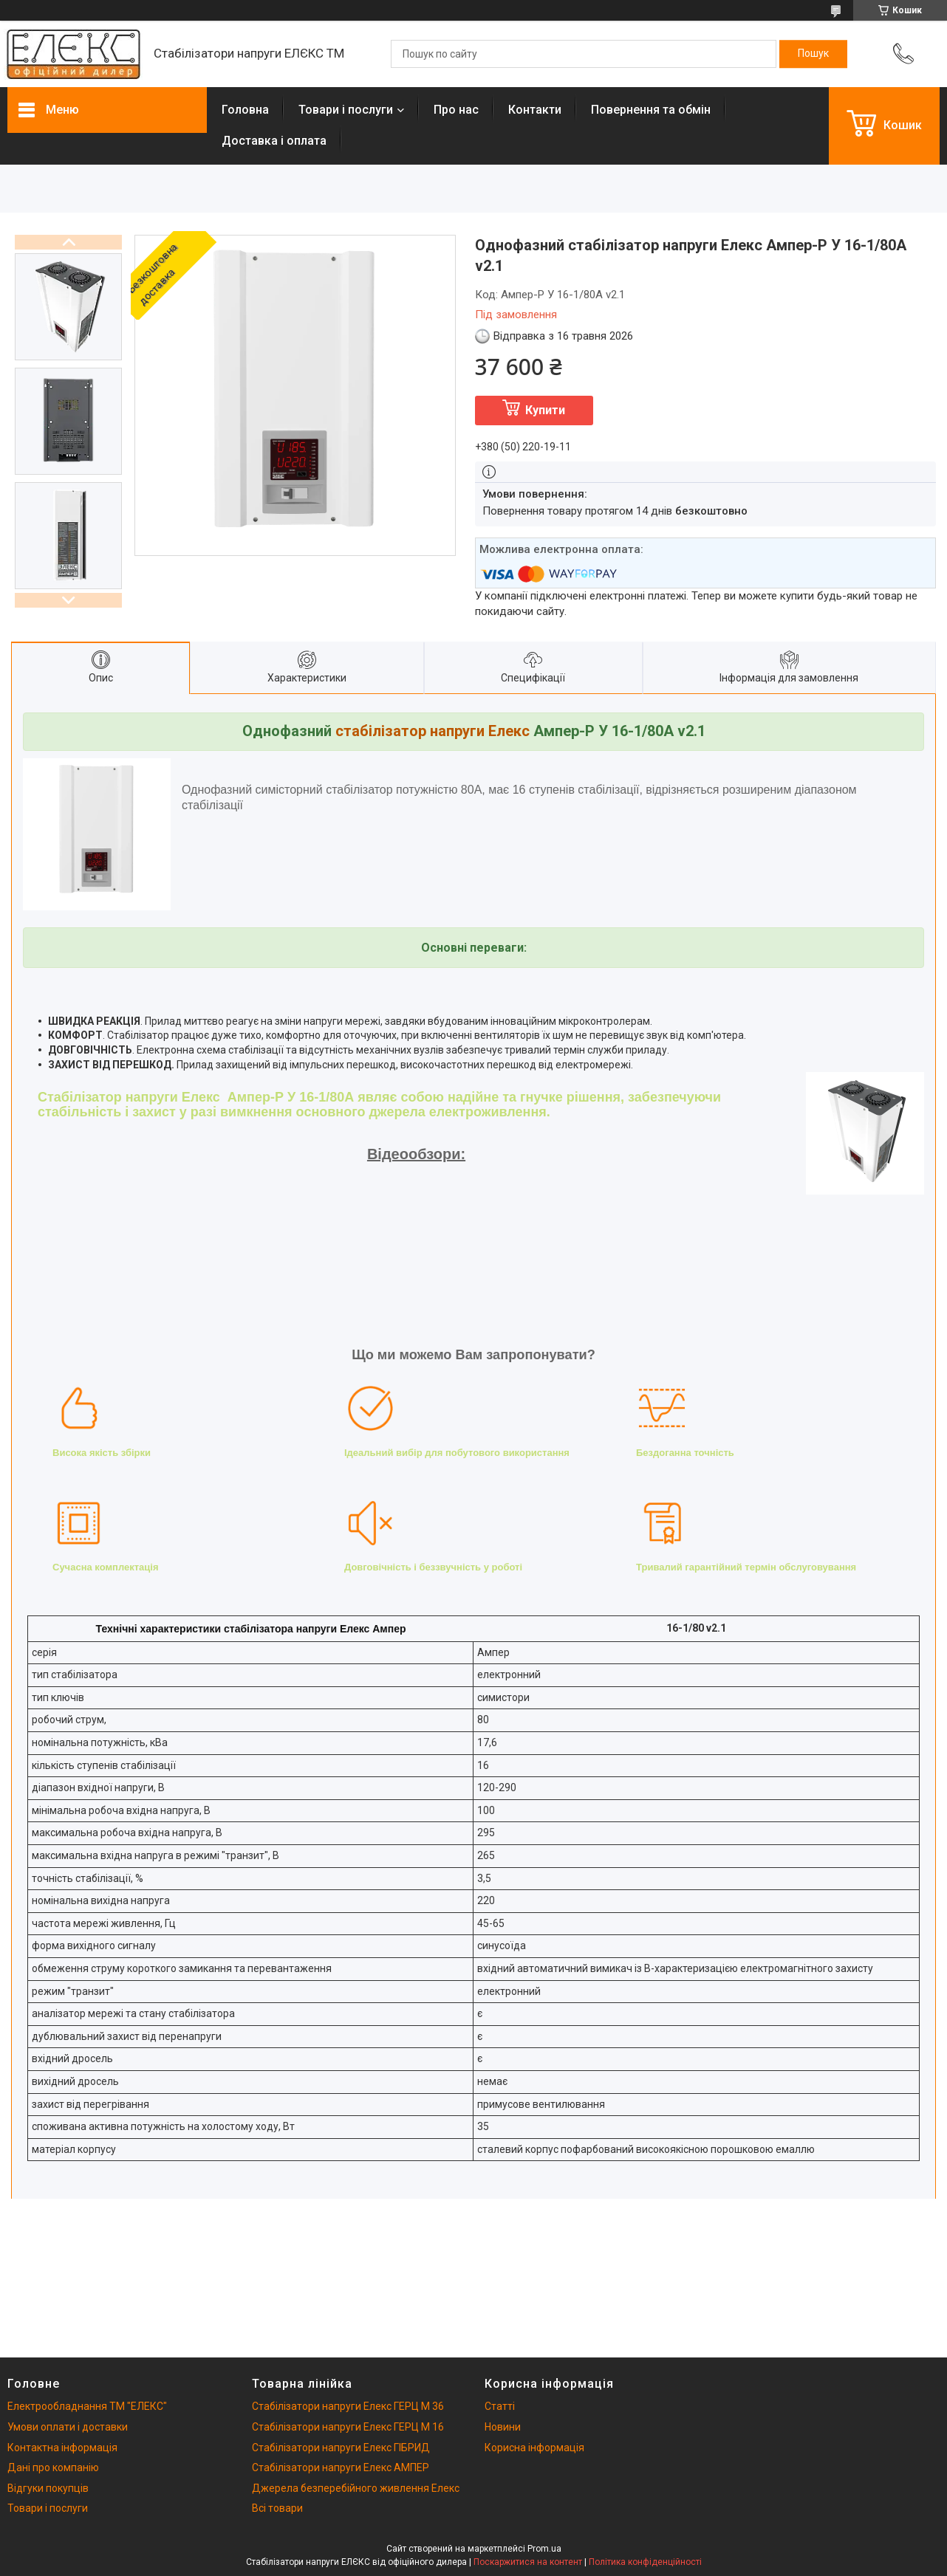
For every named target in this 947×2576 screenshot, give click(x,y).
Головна (245, 110)
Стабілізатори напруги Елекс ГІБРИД (341, 2447)
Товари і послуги (345, 110)
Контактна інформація (62, 2447)
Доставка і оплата (274, 141)
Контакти (534, 110)
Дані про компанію (53, 2467)
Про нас (456, 110)
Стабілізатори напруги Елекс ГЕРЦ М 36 (348, 2406)
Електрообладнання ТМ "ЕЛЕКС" (87, 2406)
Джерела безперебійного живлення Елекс (355, 2488)
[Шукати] (813, 54)
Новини (503, 2427)
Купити (545, 410)
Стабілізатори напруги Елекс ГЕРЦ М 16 (348, 2427)
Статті (500, 2406)
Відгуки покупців (48, 2488)
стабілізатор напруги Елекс (432, 731)
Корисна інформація (534, 2447)
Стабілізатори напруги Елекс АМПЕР (340, 2467)
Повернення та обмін (651, 110)
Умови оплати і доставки (67, 2427)
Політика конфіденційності (645, 2562)
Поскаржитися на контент (528, 2562)
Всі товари (277, 2508)
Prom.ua (544, 2549)
